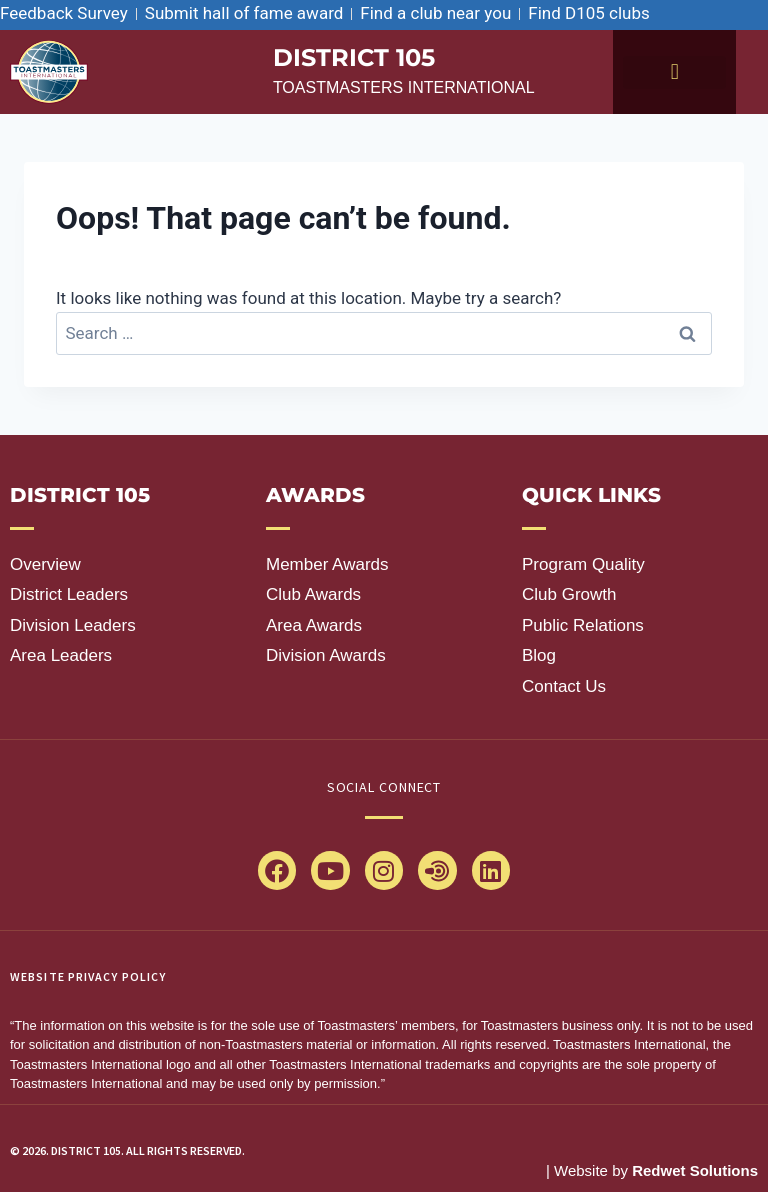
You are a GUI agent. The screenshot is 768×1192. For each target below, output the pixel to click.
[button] (674, 72)
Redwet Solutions (695, 1170)
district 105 (354, 57)
